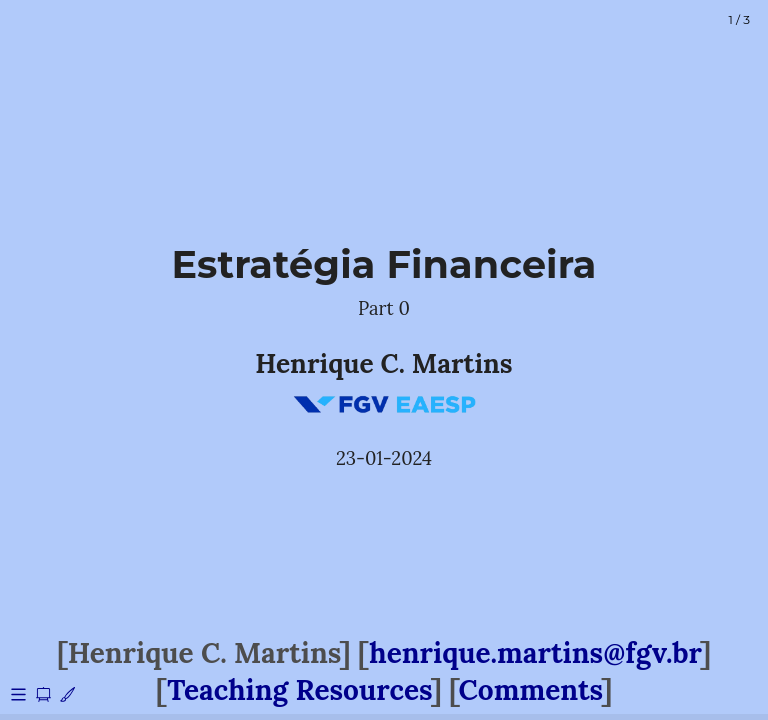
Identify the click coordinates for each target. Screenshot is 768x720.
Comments (530, 690)
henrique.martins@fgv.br (534, 653)
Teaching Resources (299, 690)
